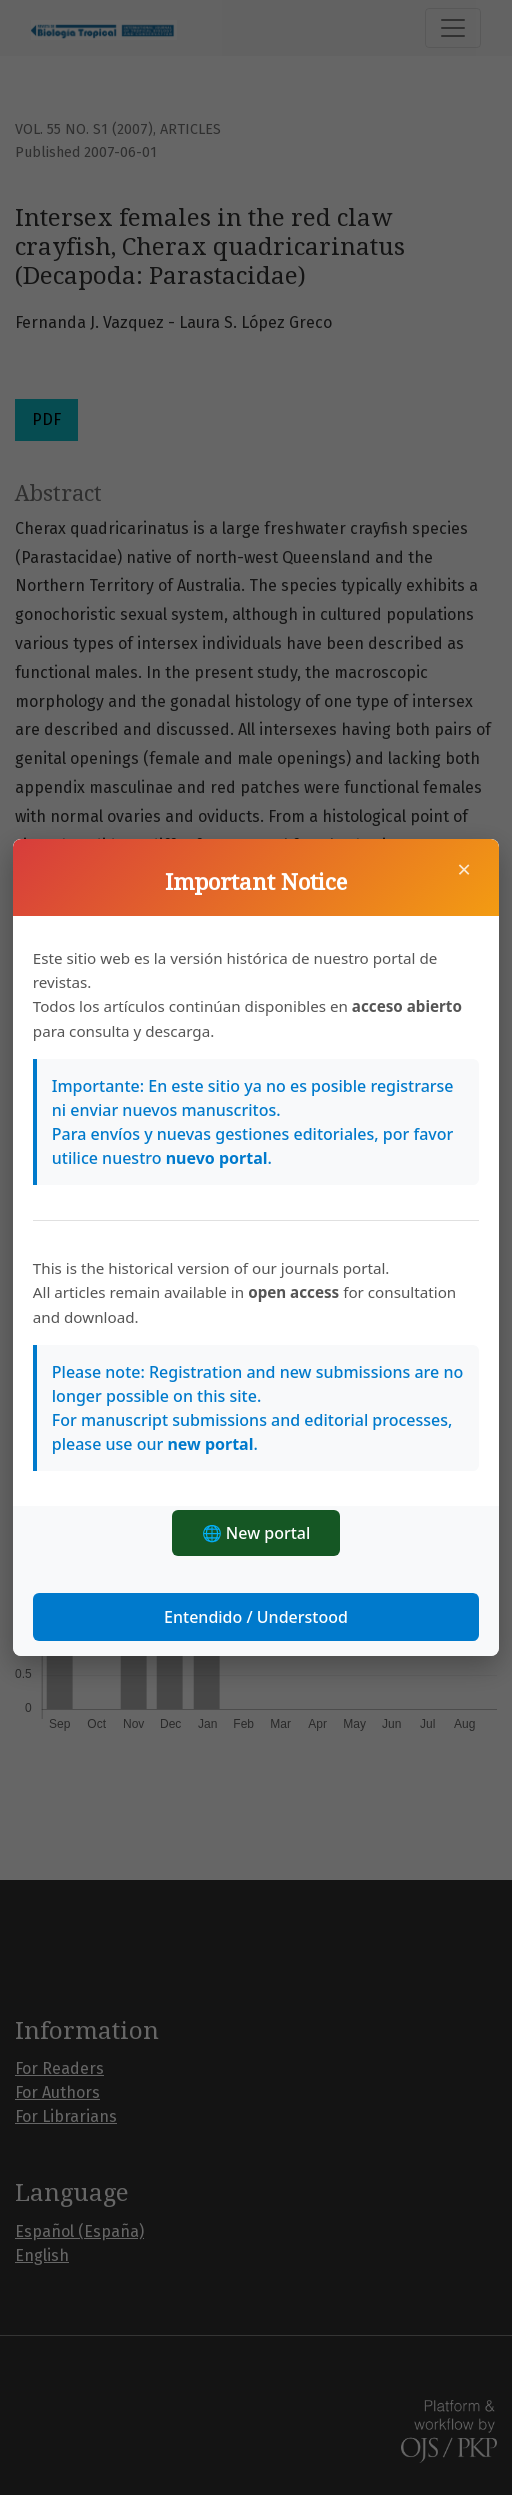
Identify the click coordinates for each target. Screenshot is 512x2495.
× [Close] (464, 869)
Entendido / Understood (256, 1617)
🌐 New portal (256, 1533)
